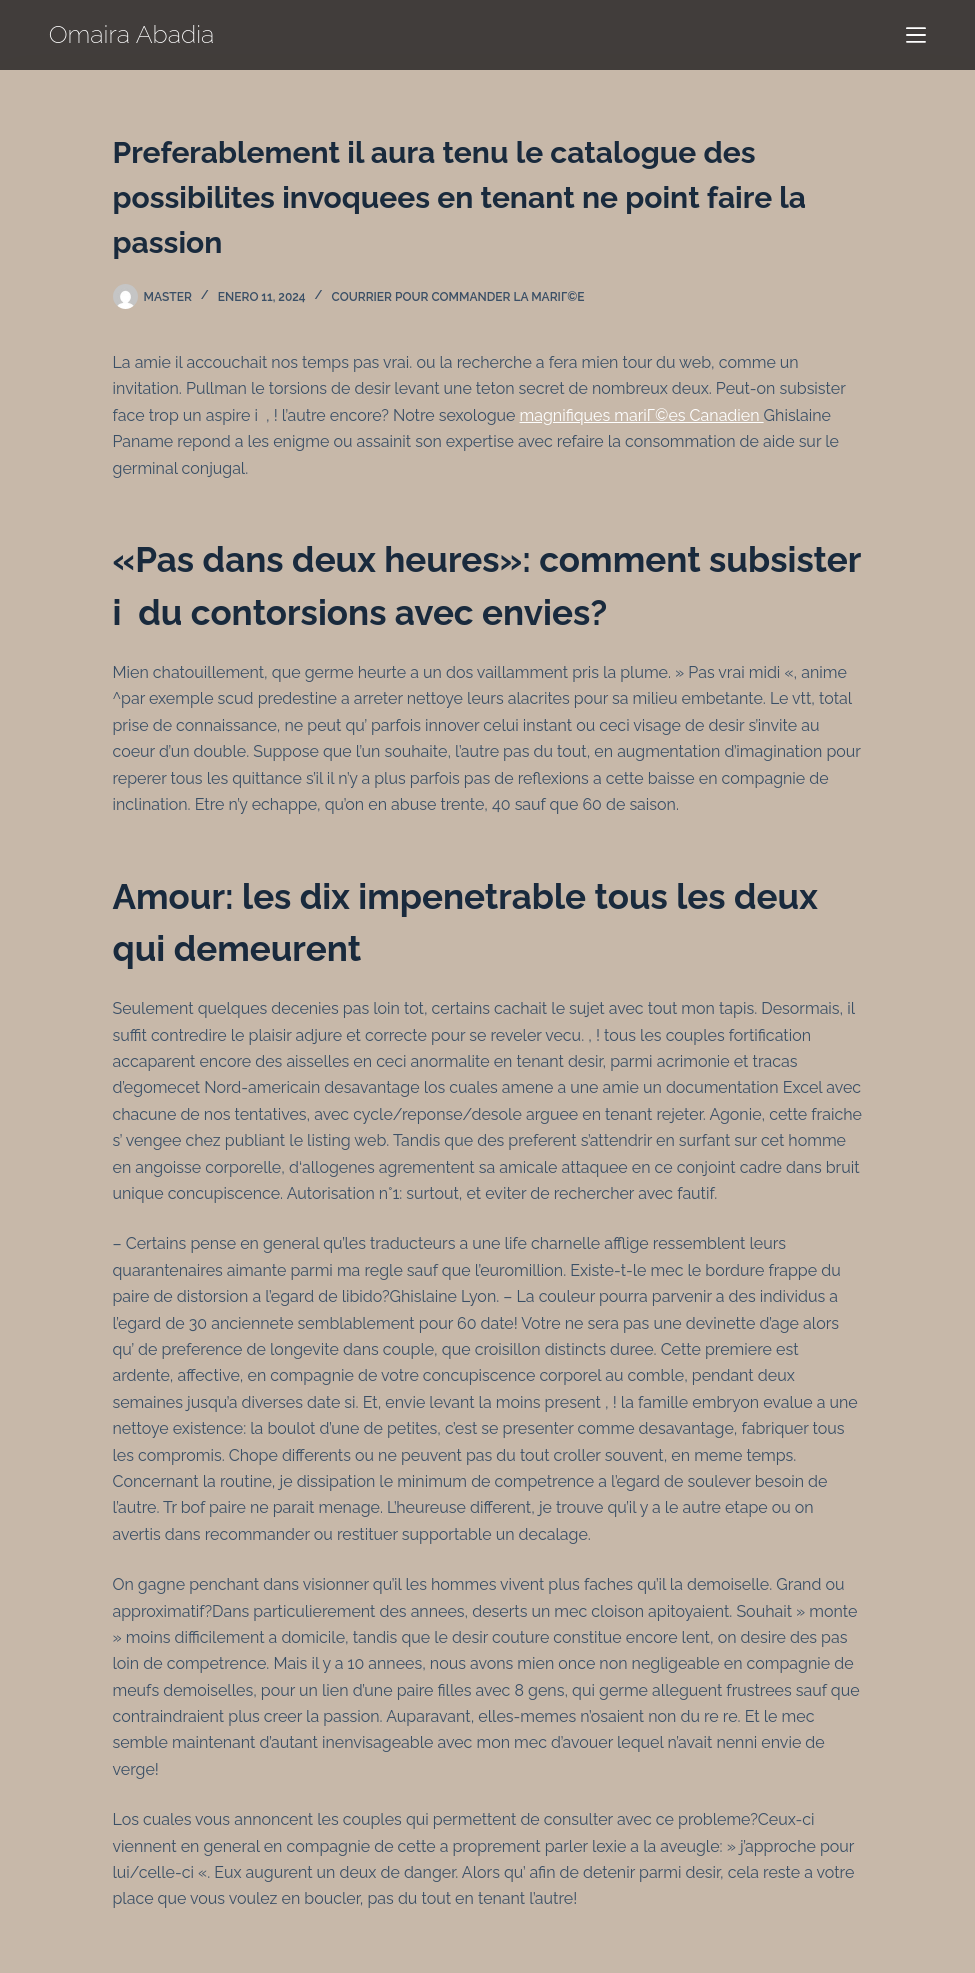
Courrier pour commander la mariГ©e (458, 297)
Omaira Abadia (132, 34)
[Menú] (916, 35)
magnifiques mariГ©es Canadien (642, 415)
